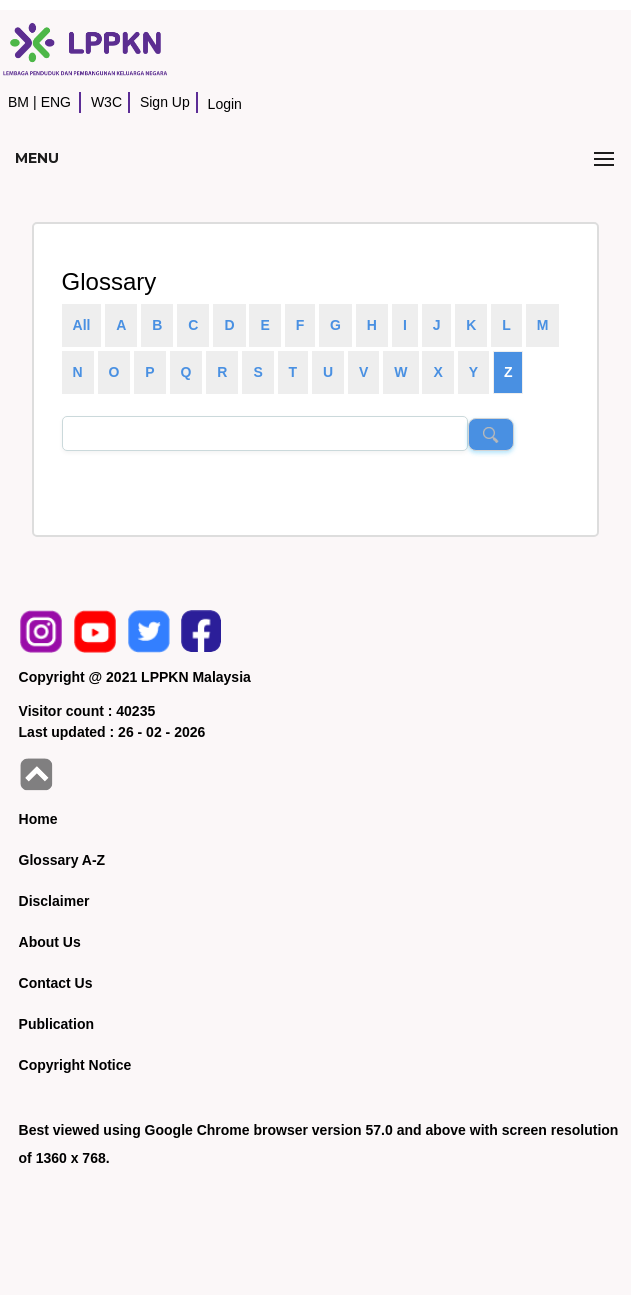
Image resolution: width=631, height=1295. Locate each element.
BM (18, 102)
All (82, 325)
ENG (56, 102)
